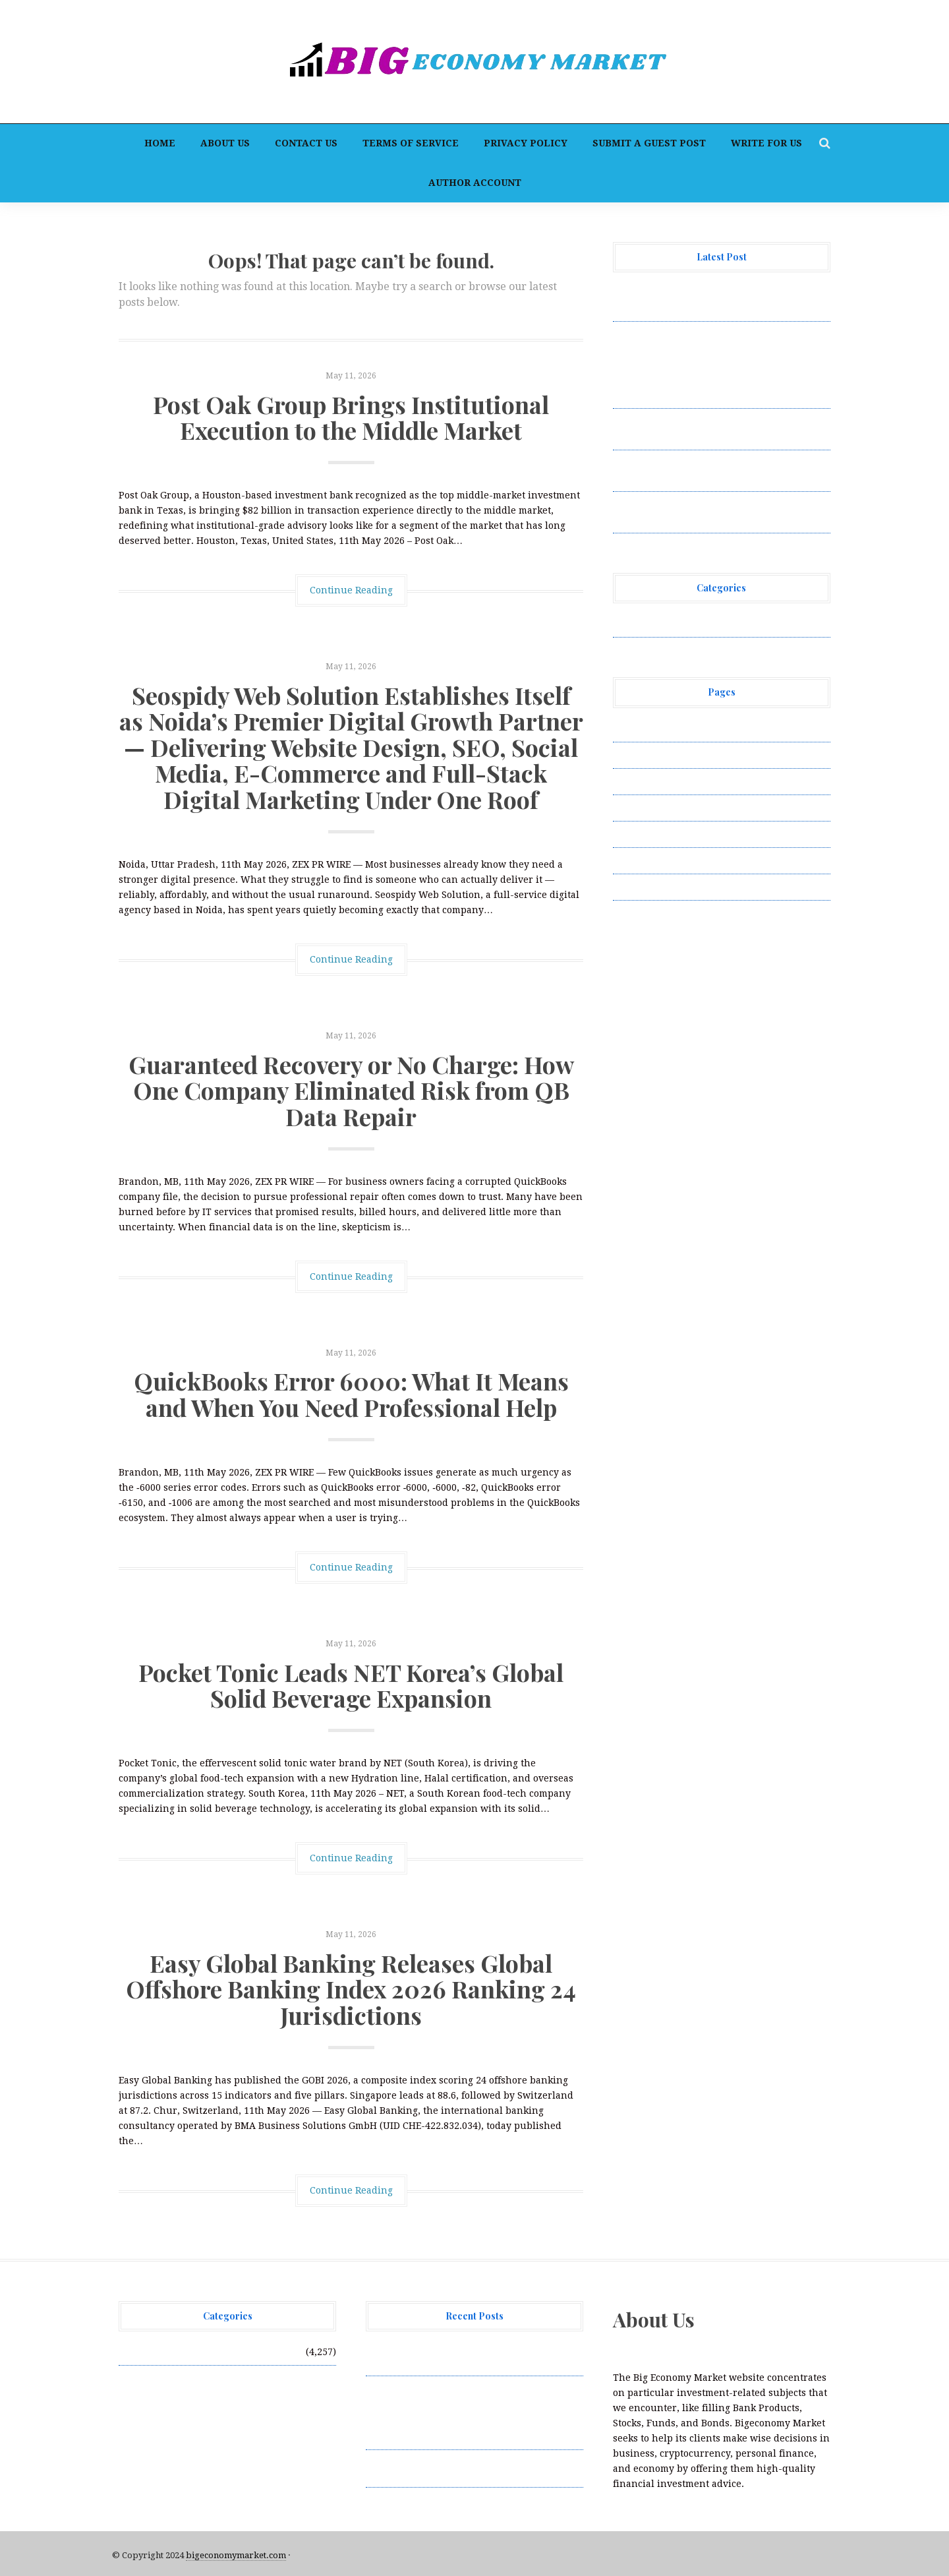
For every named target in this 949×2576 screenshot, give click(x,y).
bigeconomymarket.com (236, 2555)
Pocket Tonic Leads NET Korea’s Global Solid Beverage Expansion (350, 1685)
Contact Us (306, 143)
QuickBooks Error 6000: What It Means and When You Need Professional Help (351, 1394)
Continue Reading (351, 590)
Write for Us (766, 143)
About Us (225, 143)
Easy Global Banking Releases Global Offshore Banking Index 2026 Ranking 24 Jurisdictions (351, 1989)
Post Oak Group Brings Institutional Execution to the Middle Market (351, 417)
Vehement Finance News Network (690, 623)
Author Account (474, 182)
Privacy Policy (525, 143)
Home (159, 143)
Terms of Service (410, 143)
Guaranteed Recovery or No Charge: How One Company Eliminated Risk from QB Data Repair (351, 1090)
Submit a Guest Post (649, 143)
